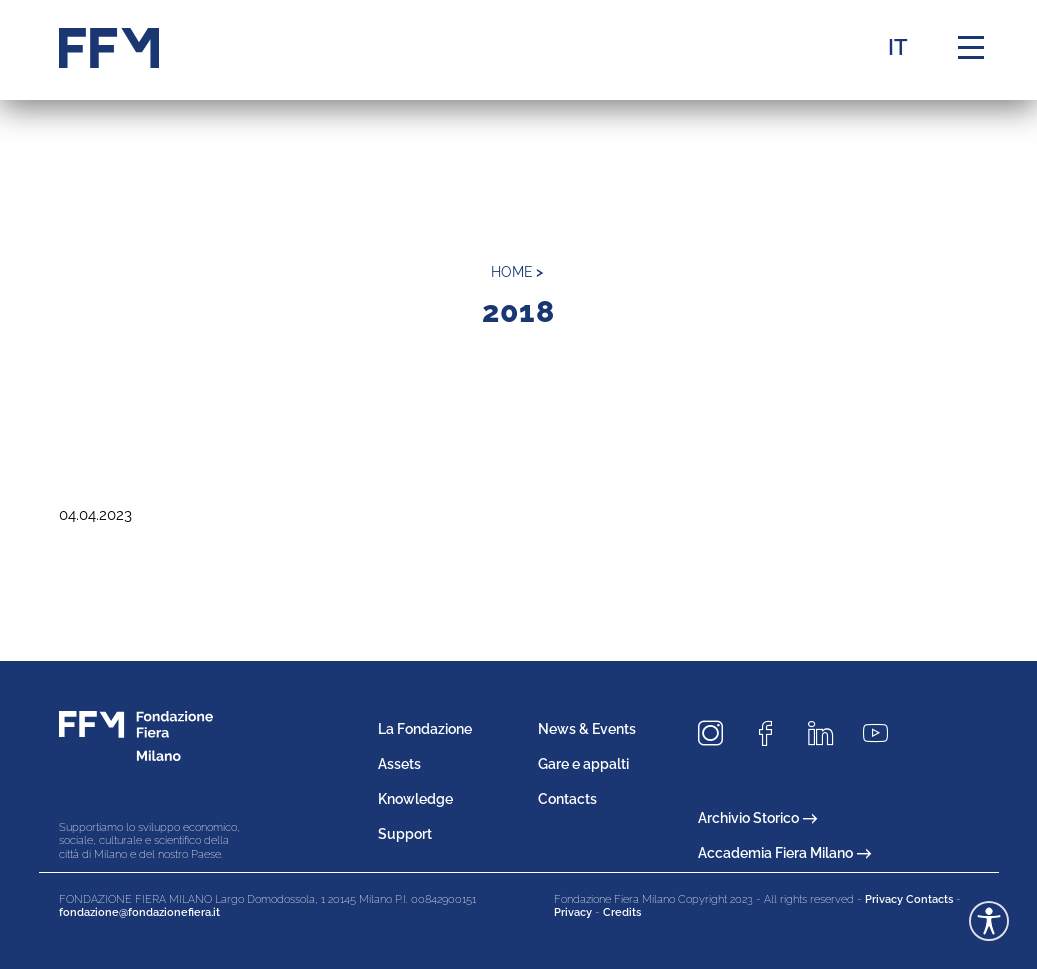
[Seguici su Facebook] (773, 733)
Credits (622, 912)
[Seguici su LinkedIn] (828, 733)
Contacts (567, 799)
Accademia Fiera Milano (784, 853)
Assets (399, 764)
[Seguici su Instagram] (718, 733)
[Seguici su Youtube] (883, 733)
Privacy (573, 912)
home (512, 272)
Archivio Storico (757, 818)
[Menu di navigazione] (971, 48)
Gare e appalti (583, 764)
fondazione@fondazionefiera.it (139, 912)
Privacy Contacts (909, 899)
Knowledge (415, 799)
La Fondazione (425, 729)
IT (898, 47)
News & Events (587, 729)
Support (405, 834)
